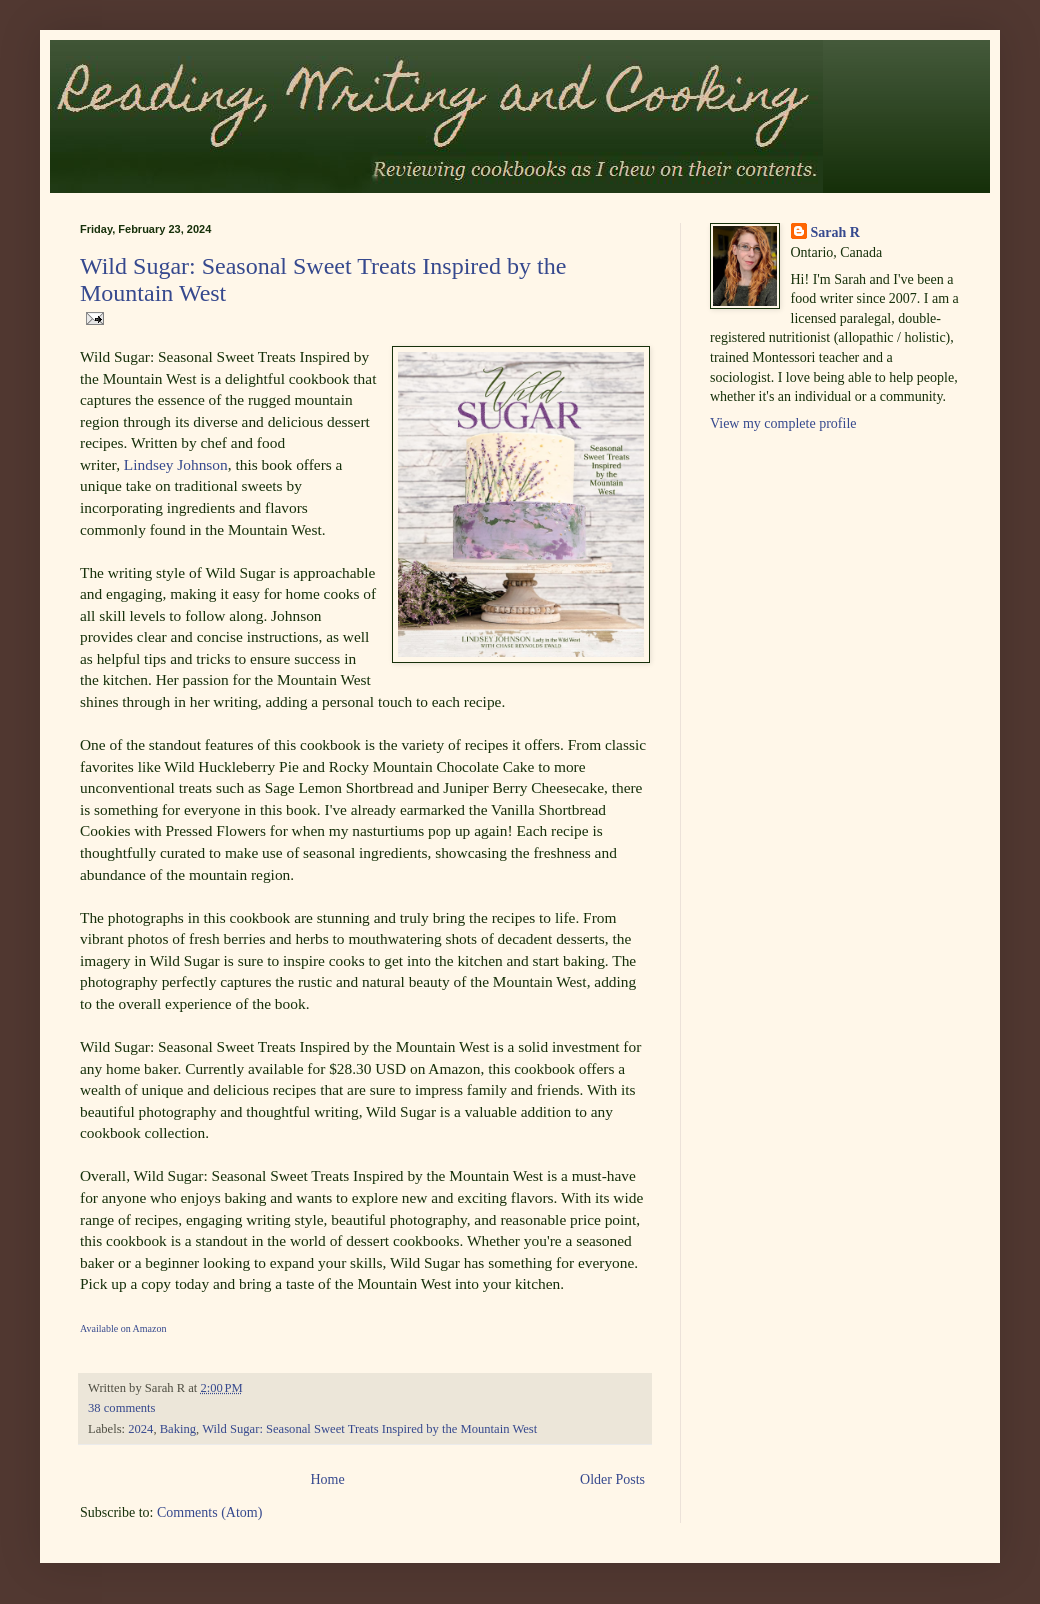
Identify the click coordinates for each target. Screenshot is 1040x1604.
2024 (140, 1429)
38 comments (122, 1408)
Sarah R (835, 232)
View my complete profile (783, 423)
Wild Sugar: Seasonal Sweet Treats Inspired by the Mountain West (369, 1429)
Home (327, 1479)
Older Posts (612, 1479)
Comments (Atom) (209, 1512)
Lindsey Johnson (176, 464)
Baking (178, 1429)
